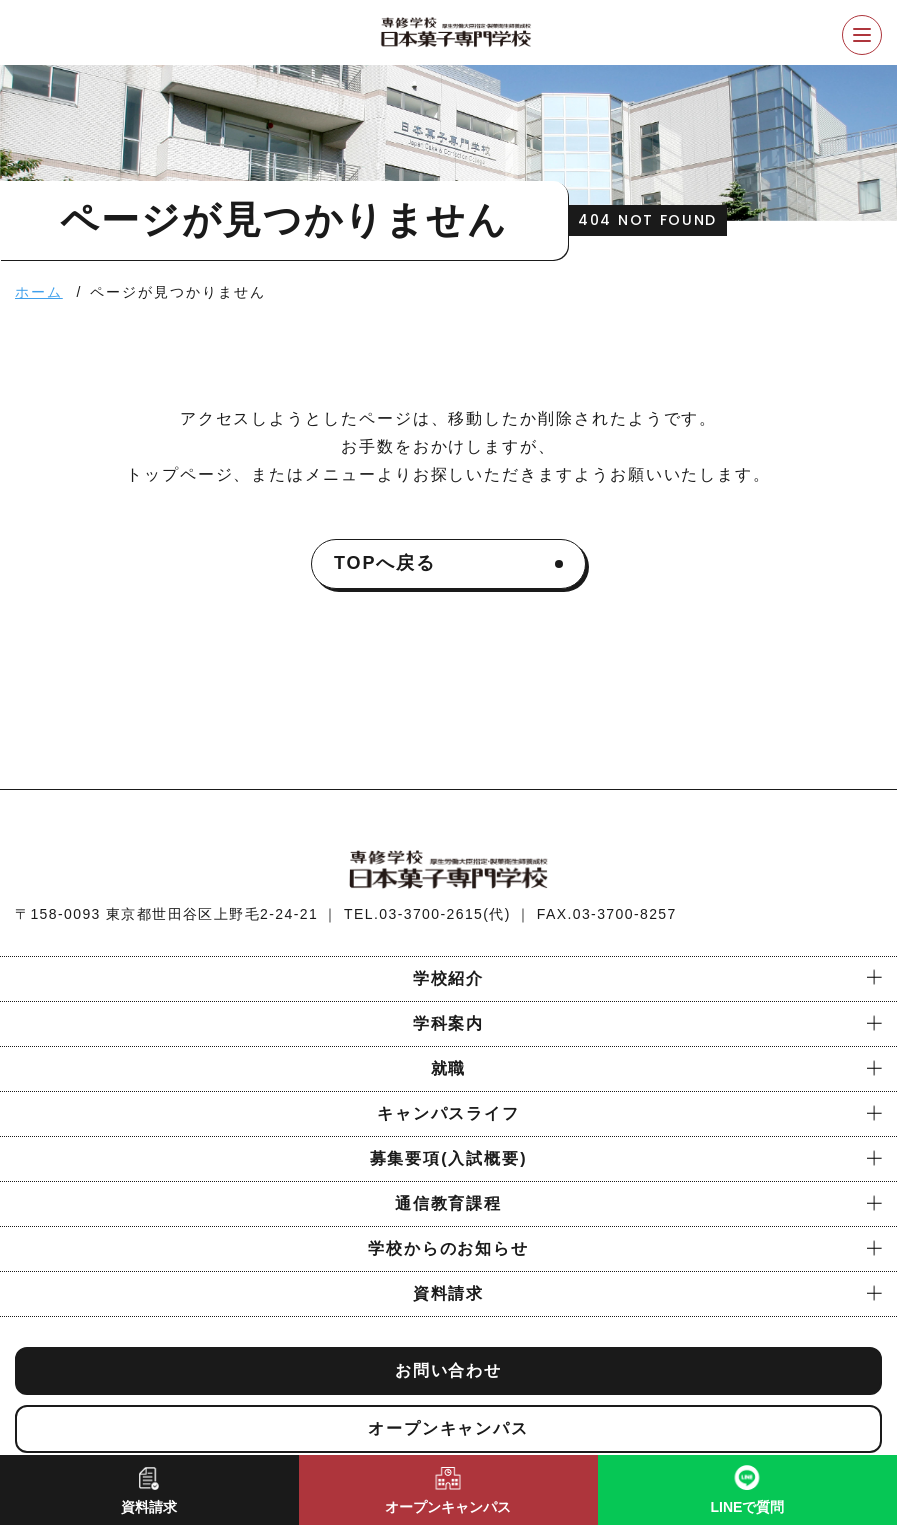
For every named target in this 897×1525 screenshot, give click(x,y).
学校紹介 (449, 978)
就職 (449, 1068)
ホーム (39, 292)
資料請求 (449, 1293)
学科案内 (449, 1023)
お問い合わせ (449, 1370)
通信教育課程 (449, 1203)
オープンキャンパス (448, 1428)
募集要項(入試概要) (449, 1158)
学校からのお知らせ (448, 1248)
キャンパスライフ (448, 1113)
